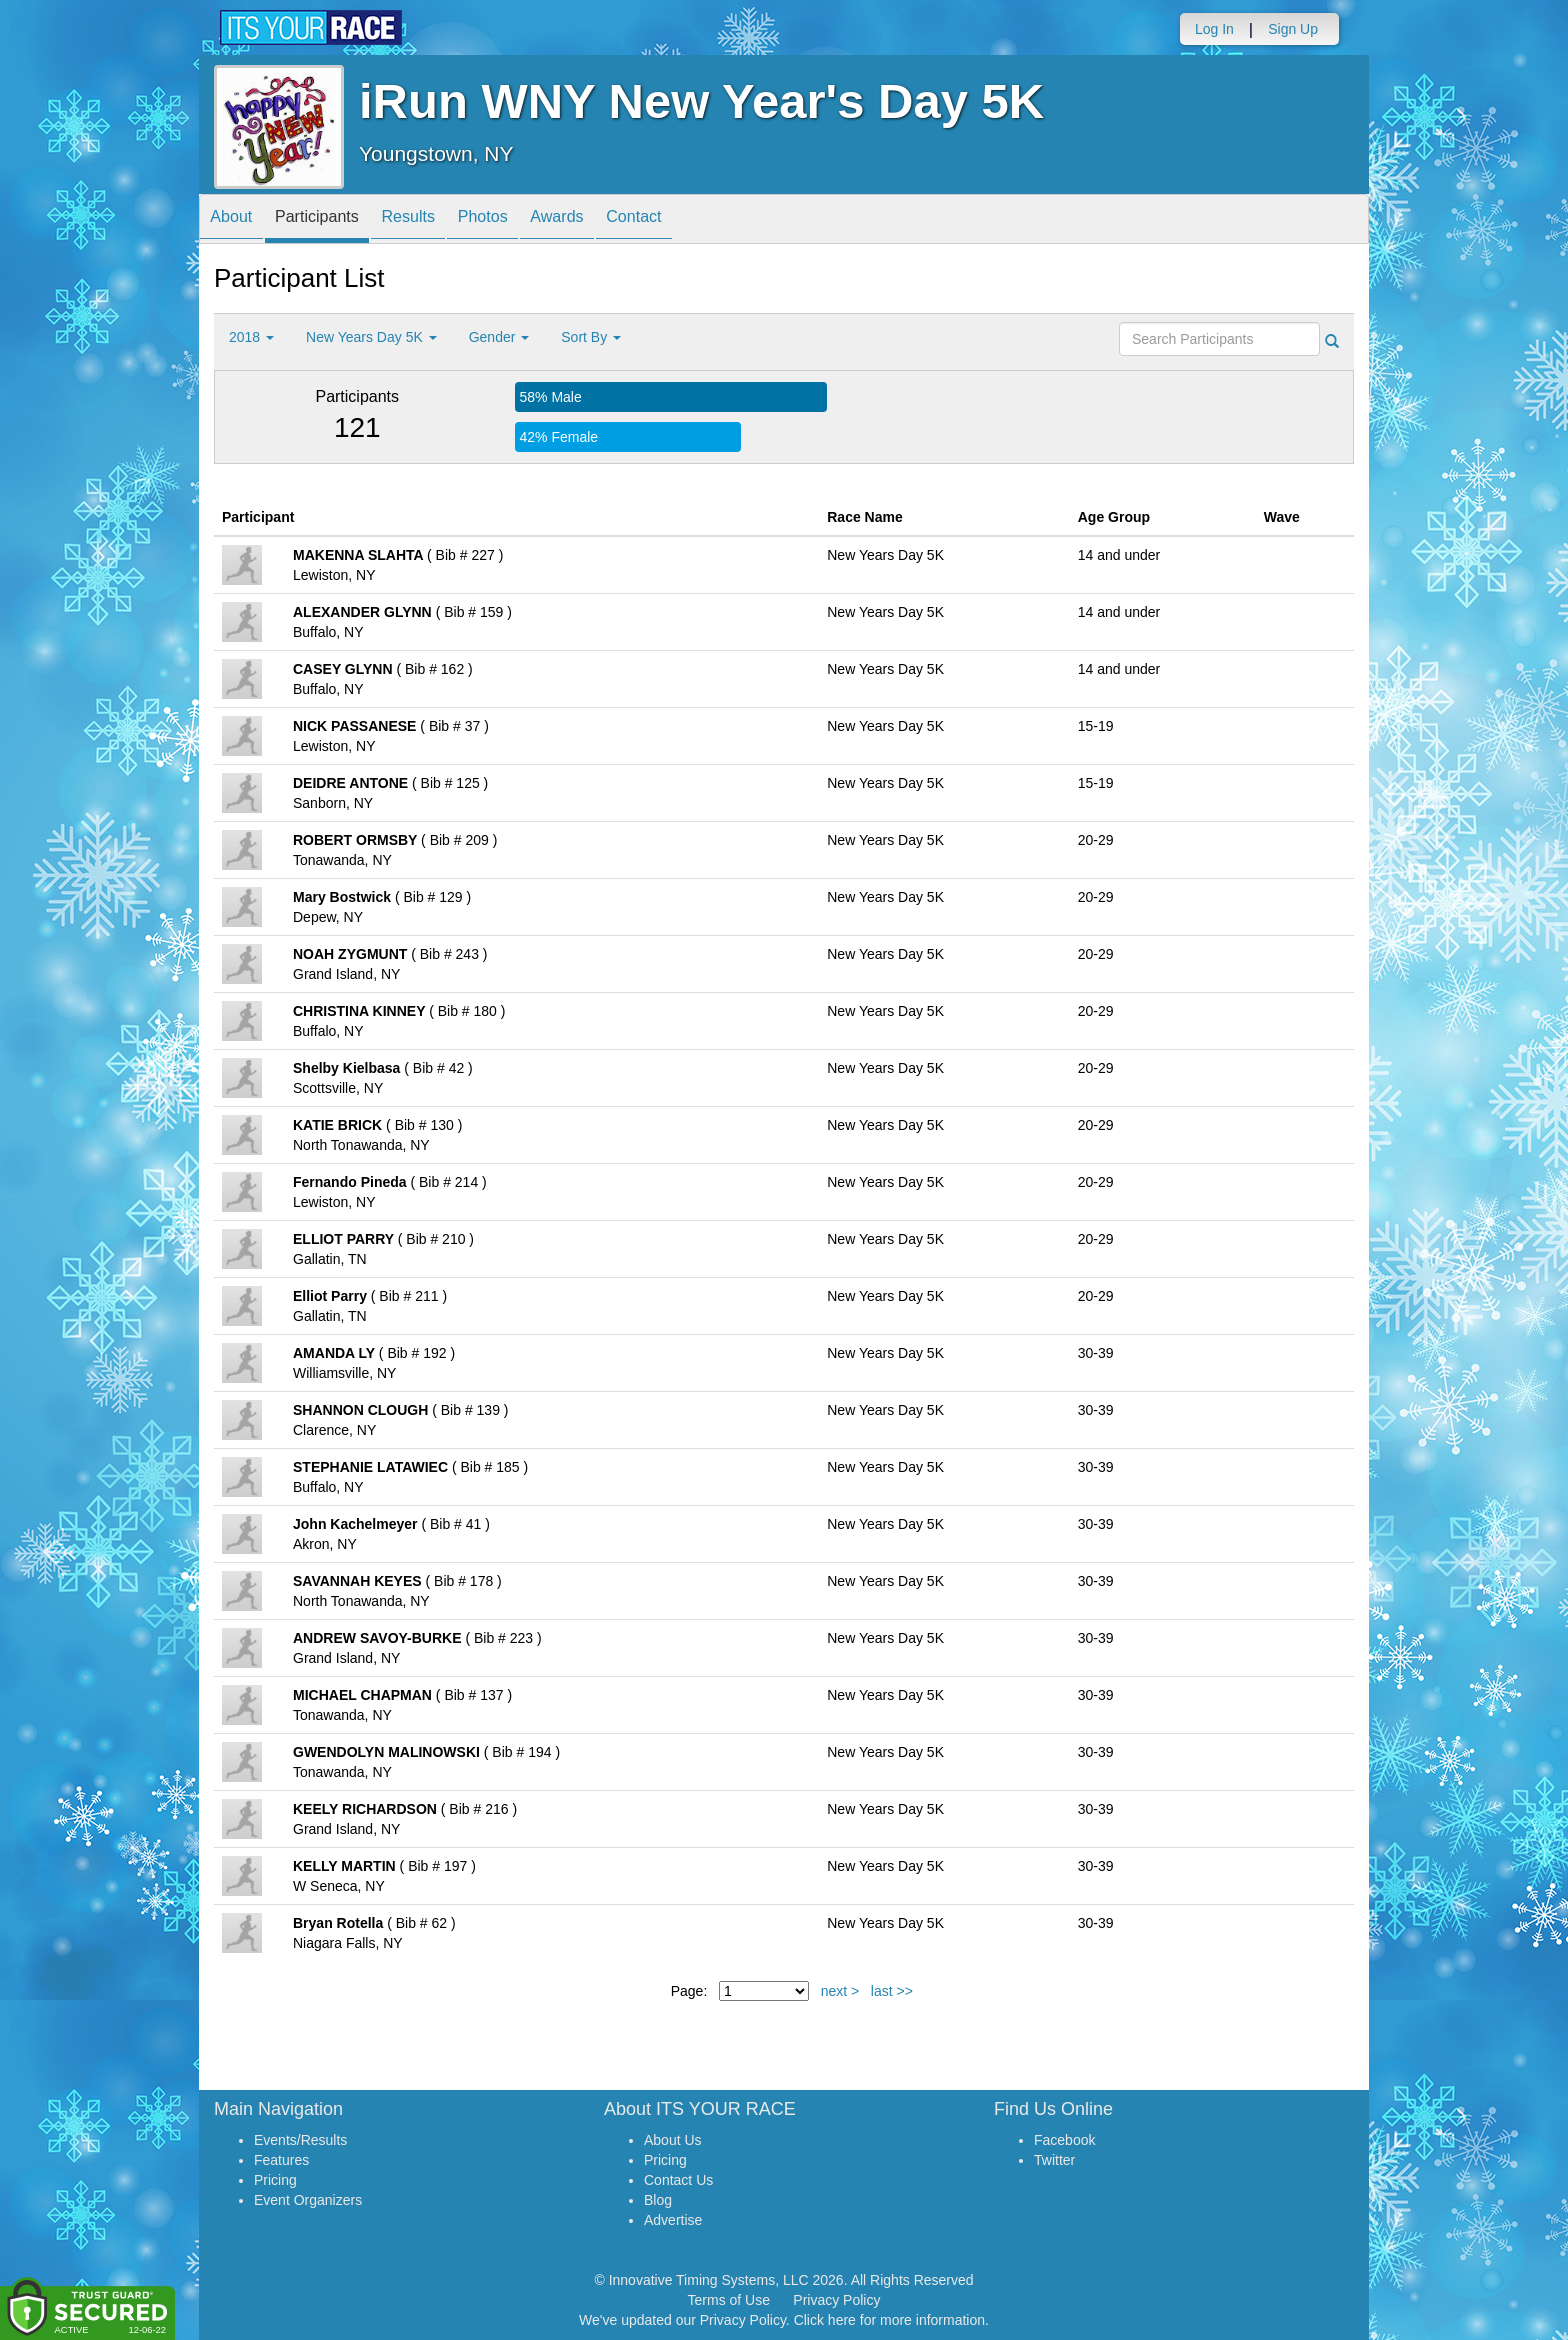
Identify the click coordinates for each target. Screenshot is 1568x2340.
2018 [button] (251, 337)
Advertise (673, 2220)
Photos (525, 220)
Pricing (275, 2180)
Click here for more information (889, 2320)
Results (439, 220)
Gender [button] (499, 337)
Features (281, 2160)
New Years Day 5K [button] (371, 337)
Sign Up (1293, 29)
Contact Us (678, 2180)
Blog (658, 2200)
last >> (892, 1991)
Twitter (1054, 2160)
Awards (611, 220)
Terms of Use (729, 2300)
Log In (1214, 29)
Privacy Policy (836, 2300)
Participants (335, 220)
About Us (673, 2140)
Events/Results (300, 2140)
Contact (699, 220)
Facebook (1064, 2140)
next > (840, 1991)
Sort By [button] (591, 337)
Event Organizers (308, 2200)
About (237, 220)
